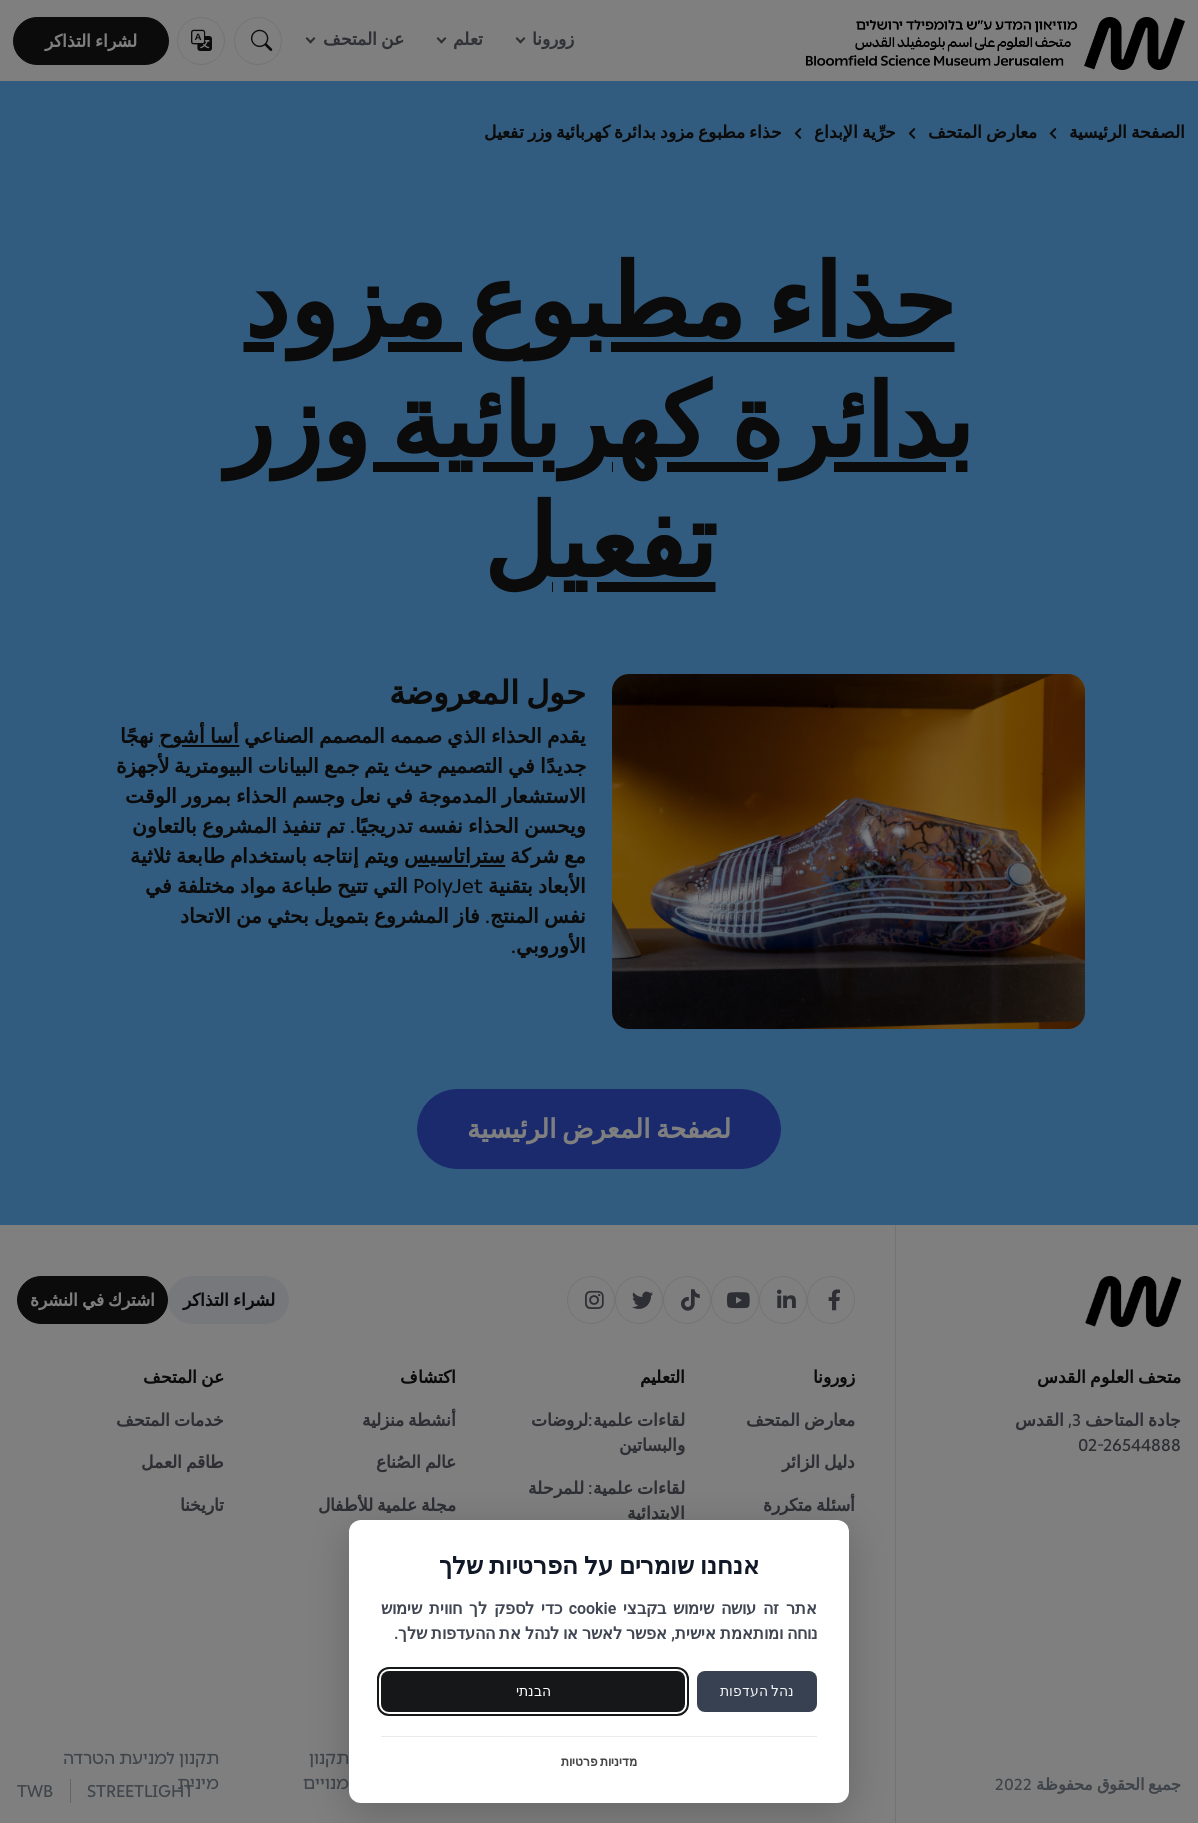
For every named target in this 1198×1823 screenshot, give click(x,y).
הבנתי (533, 1691)
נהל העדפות (757, 1691)
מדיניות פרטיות (599, 1762)
